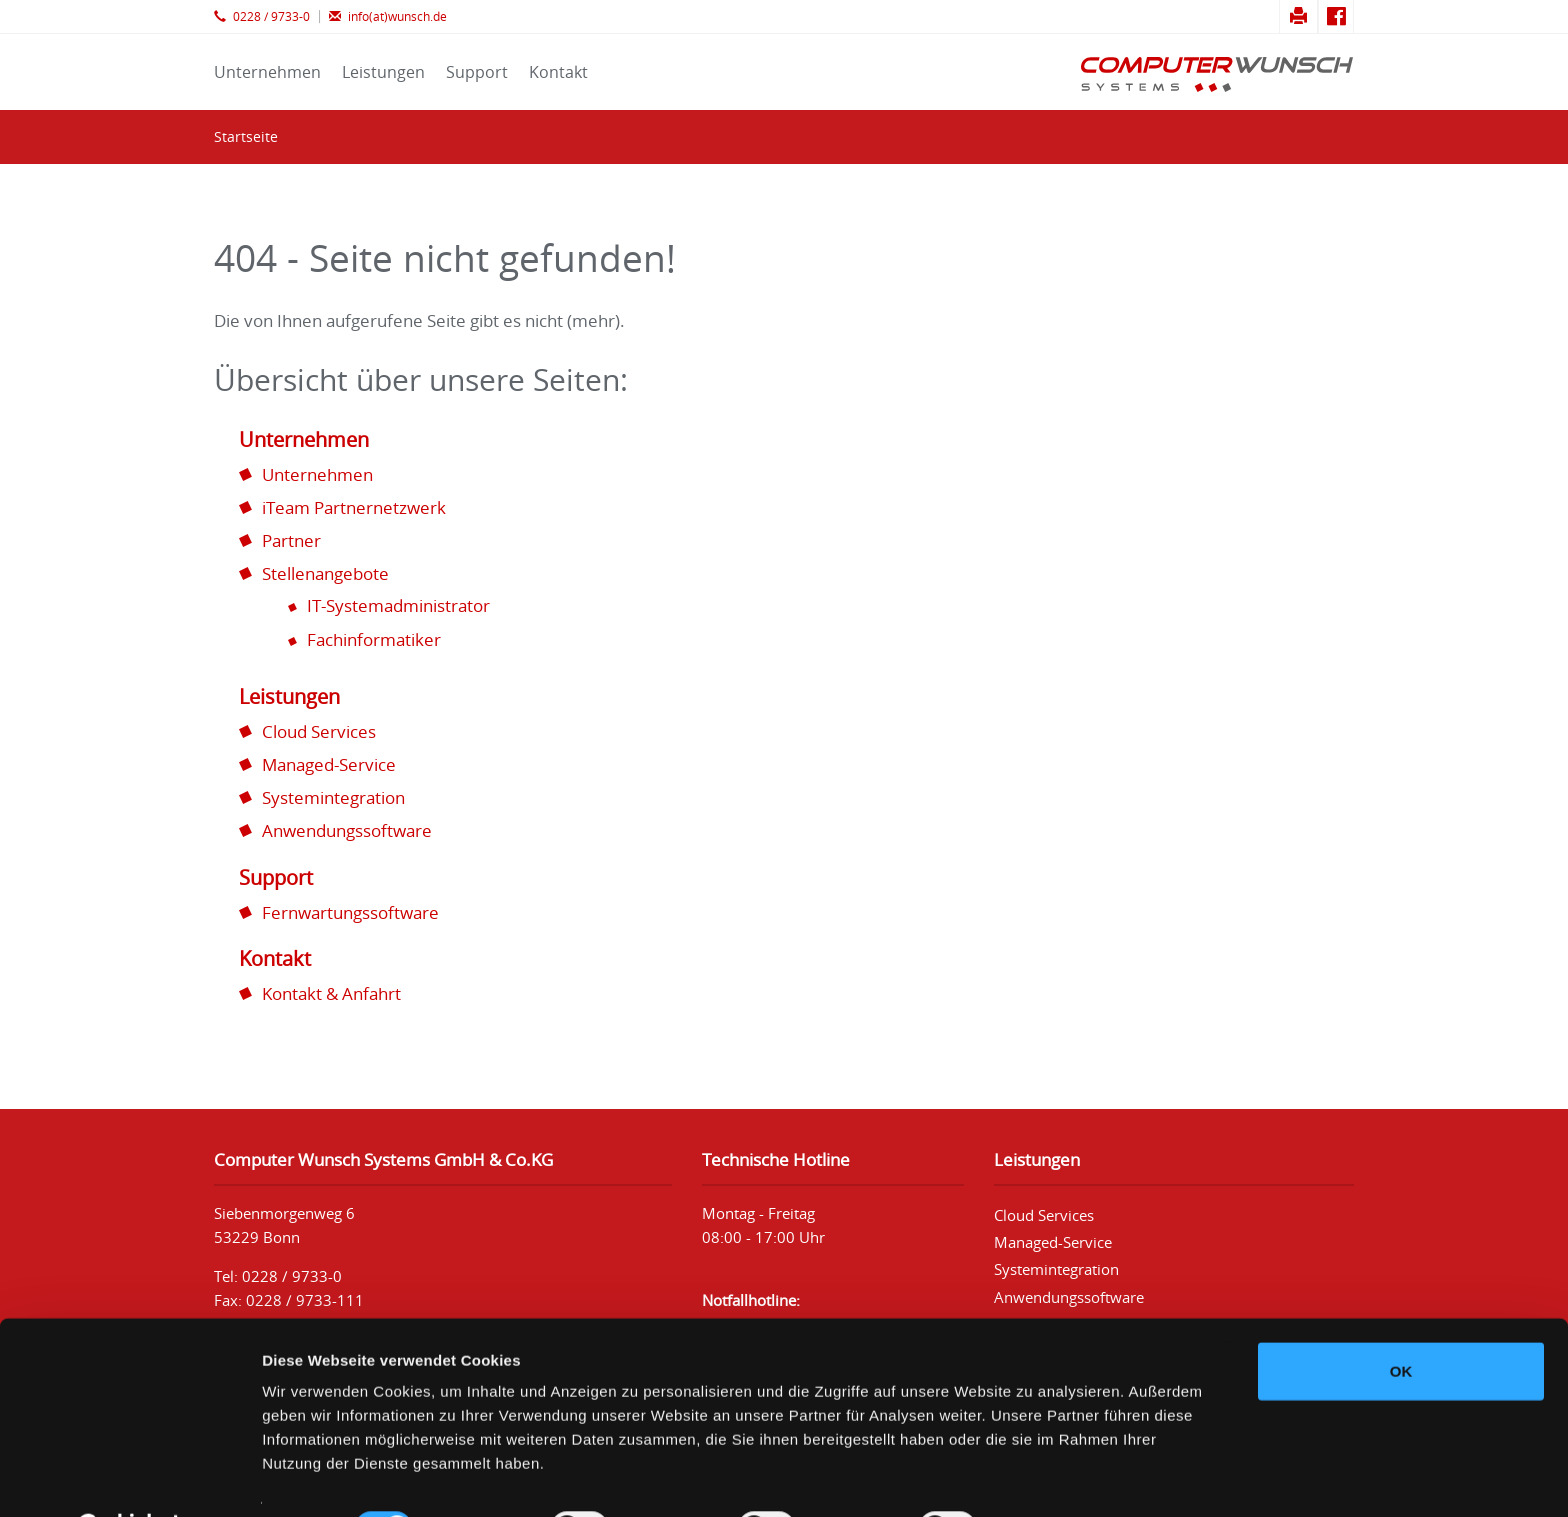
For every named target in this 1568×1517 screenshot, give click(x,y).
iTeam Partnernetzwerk (354, 507)
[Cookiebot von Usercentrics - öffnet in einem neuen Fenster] (129, 1478)
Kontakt (558, 72)
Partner (291, 540)
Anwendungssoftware (347, 830)
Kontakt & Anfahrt (331, 993)
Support (477, 72)
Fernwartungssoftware (350, 912)
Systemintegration (333, 797)
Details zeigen (1063, 1477)
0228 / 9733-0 (262, 16)
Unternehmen (267, 72)
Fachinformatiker (374, 639)
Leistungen (383, 72)
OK (1401, 1320)
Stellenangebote (325, 573)
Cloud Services (319, 731)
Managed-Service (329, 764)
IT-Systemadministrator (398, 605)
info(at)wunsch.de (388, 16)
